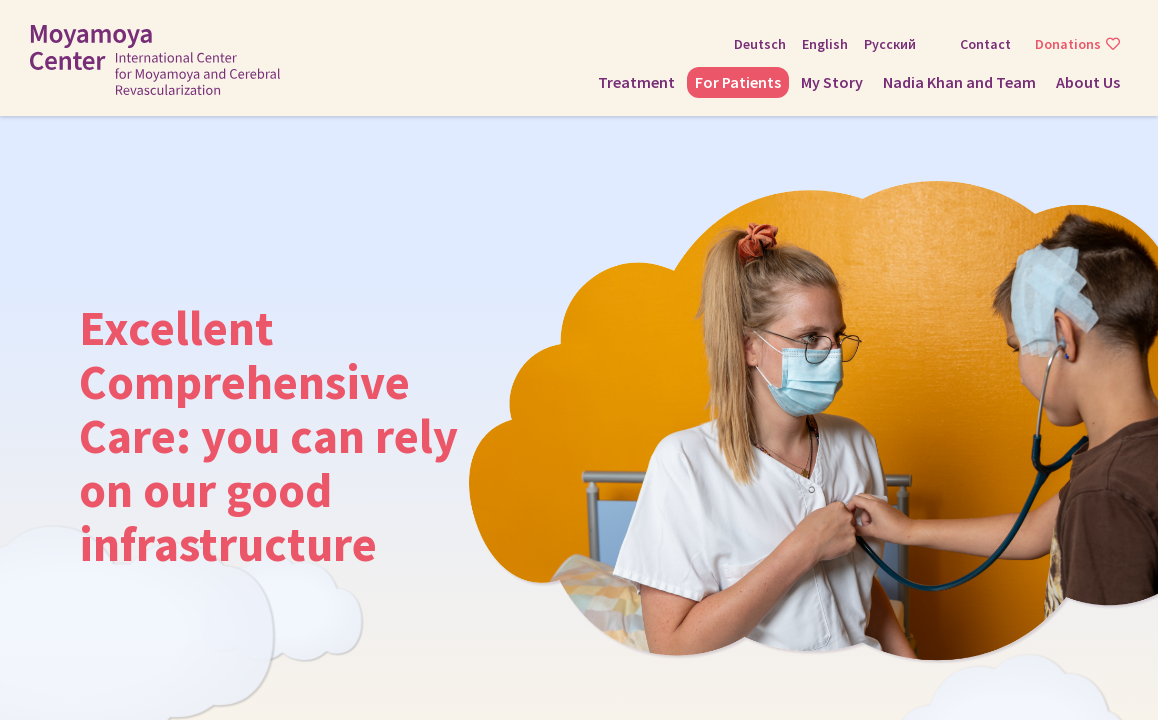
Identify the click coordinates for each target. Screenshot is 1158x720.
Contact (985, 44)
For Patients (738, 82)
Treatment (636, 82)
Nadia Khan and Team (959, 82)
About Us (1088, 82)
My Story (832, 82)
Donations (1068, 44)
